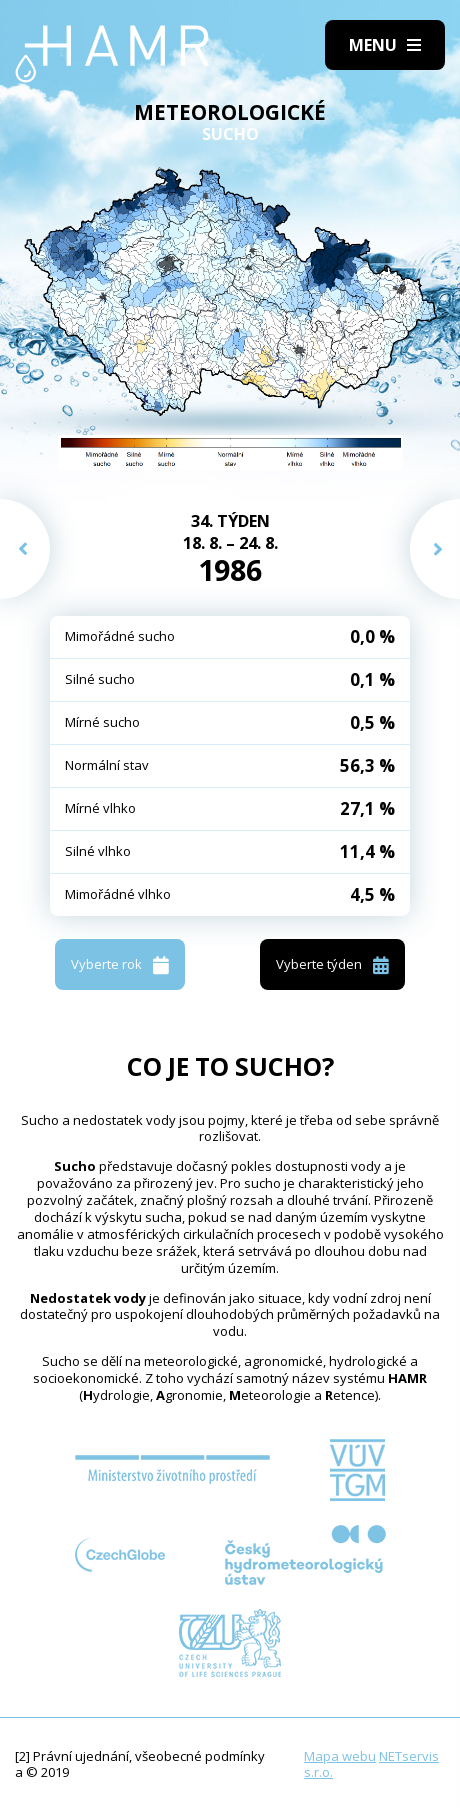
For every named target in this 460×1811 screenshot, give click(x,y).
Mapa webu (340, 1756)
